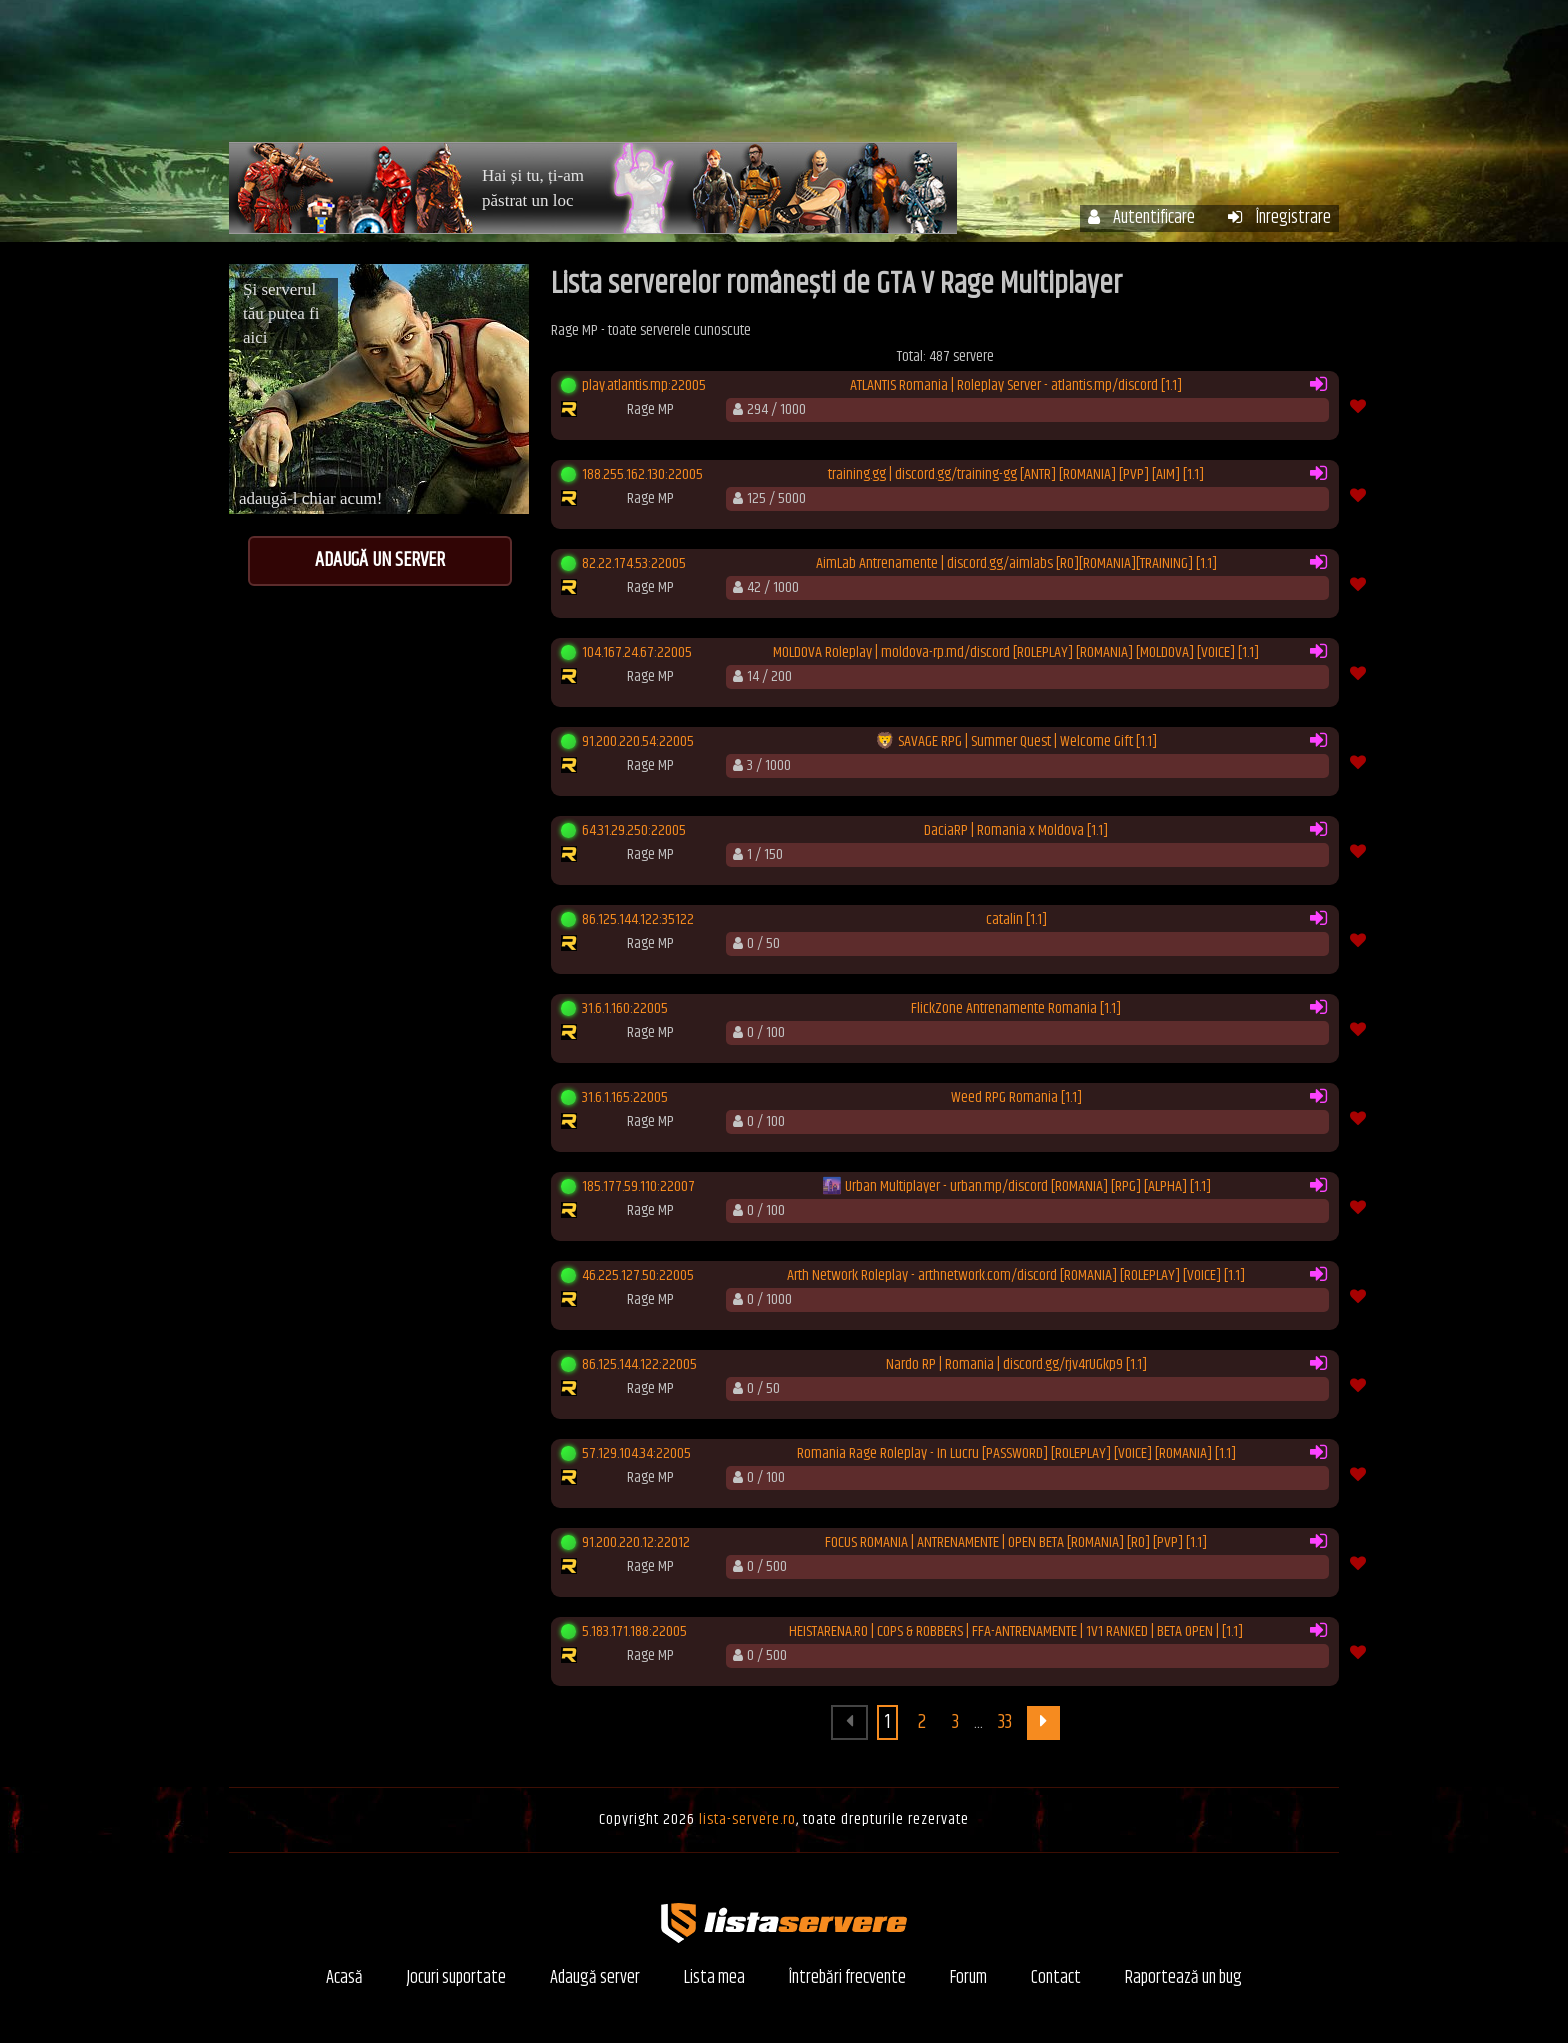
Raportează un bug (1183, 1978)
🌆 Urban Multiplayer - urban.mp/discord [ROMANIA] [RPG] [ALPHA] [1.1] (1016, 1187)
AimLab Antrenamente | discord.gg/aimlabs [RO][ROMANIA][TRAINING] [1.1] (1016, 564)
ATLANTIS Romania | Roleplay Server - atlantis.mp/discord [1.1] (1016, 386)
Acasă (717, 78)
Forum (1205, 78)
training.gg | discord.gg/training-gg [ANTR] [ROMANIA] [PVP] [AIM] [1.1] (1016, 475)
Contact (1056, 1978)
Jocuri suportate (456, 1978)
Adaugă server (595, 1978)
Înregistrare (1279, 218)
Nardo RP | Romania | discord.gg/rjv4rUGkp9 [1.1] (1016, 1365)
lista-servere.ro (747, 1819)
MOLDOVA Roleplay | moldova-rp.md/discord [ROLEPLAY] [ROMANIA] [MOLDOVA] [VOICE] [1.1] (1016, 653)
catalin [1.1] (1016, 920)
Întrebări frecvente (1071, 78)
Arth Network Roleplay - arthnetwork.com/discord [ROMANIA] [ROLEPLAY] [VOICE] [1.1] (1016, 1276)
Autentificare (1141, 218)
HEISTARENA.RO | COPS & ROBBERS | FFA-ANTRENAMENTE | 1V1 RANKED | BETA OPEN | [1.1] (1016, 1632)
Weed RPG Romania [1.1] (1016, 1098)
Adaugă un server (380, 560)
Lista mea (714, 1978)
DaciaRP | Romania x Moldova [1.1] (1016, 831)
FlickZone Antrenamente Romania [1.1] (1016, 1009)
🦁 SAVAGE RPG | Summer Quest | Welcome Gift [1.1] (1016, 742)
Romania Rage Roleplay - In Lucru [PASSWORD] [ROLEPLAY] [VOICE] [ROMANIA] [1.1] (1016, 1454)
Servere (808, 78)
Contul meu (919, 78)
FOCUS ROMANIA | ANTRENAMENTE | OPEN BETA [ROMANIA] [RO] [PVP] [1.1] (1016, 1543)
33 (1005, 1722)
